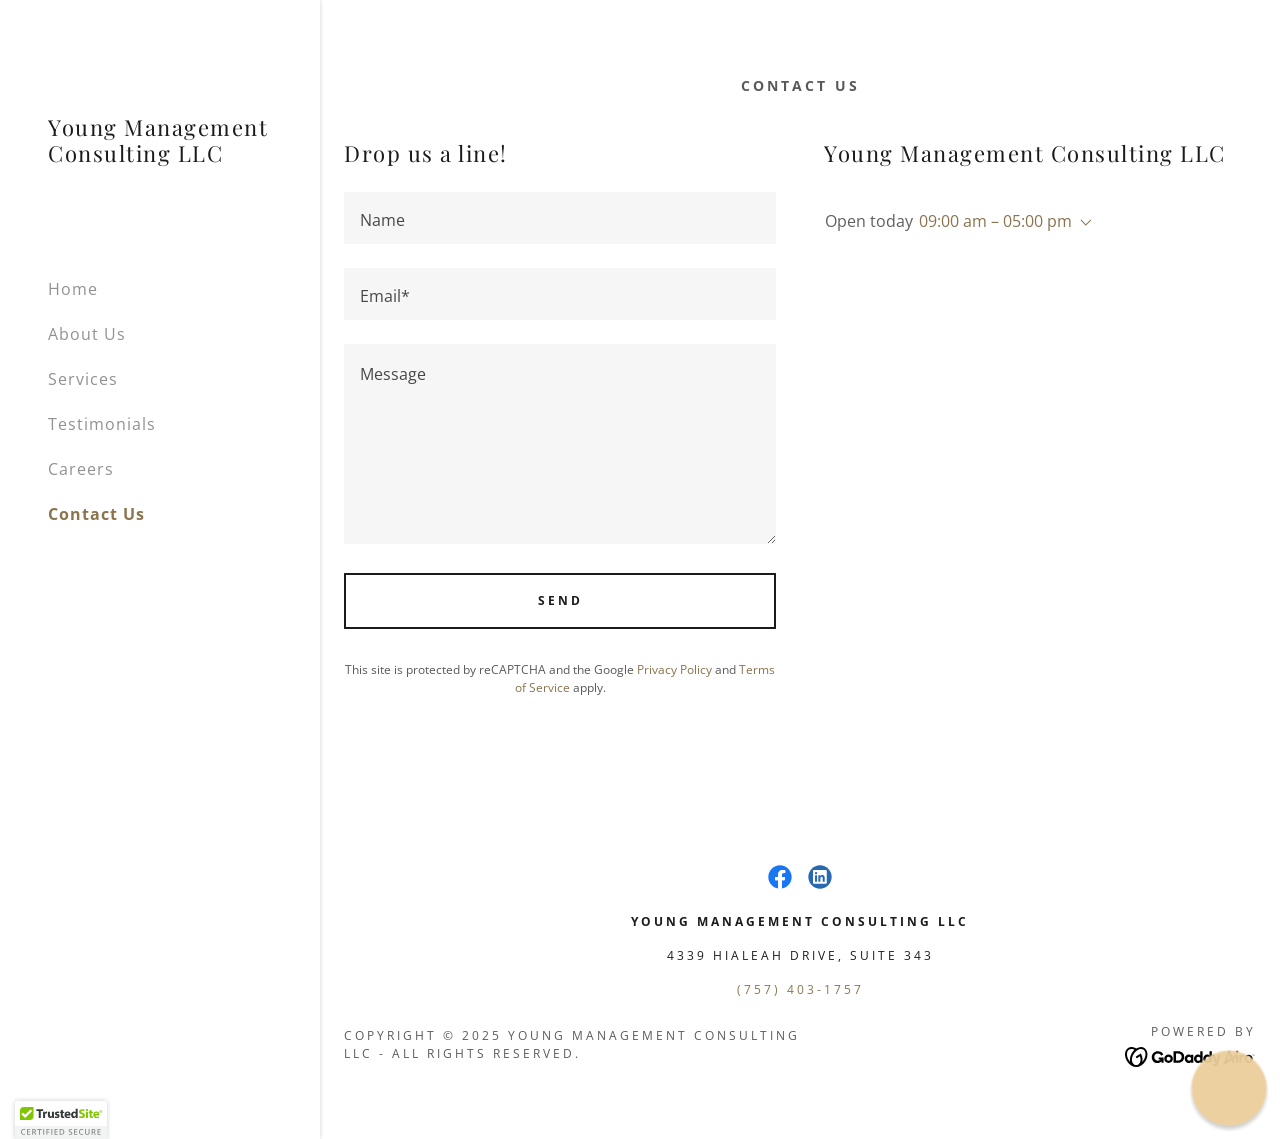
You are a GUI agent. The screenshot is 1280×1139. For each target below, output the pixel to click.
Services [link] (83, 379)
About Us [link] (87, 334)
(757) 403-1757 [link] (800, 989)
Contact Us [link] (96, 514)
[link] (160, 156)
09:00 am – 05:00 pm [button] (995, 221)
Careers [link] (81, 469)
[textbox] (560, 218)
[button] (1082, 223)
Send (560, 600)
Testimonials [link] (102, 424)
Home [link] (73, 289)
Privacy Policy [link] (674, 669)
